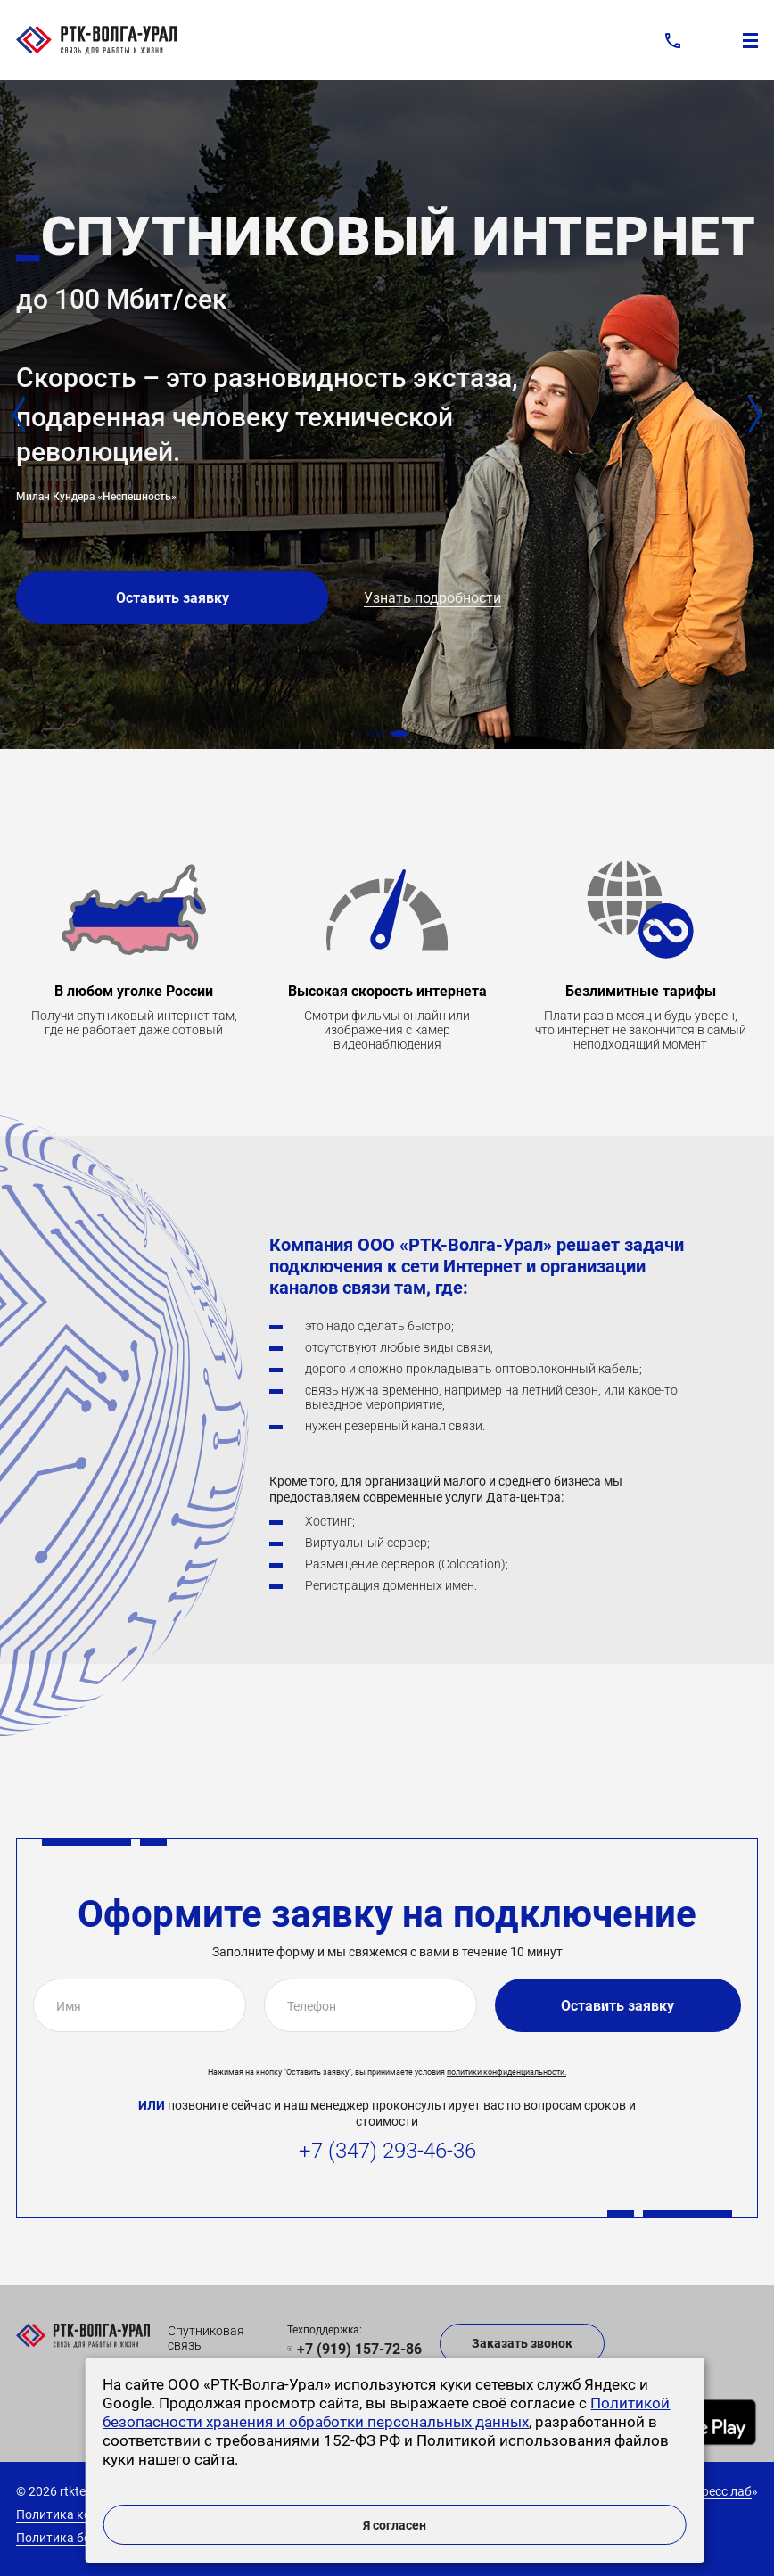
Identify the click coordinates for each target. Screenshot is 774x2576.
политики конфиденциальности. (506, 2072)
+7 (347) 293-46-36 (387, 2150)
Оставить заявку (172, 597)
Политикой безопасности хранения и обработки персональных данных (386, 2412)
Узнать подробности (432, 597)
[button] (374, 733)
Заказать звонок (522, 2343)
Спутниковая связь (206, 2338)
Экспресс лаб (712, 2491)
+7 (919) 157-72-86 (359, 2349)
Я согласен (394, 2525)
